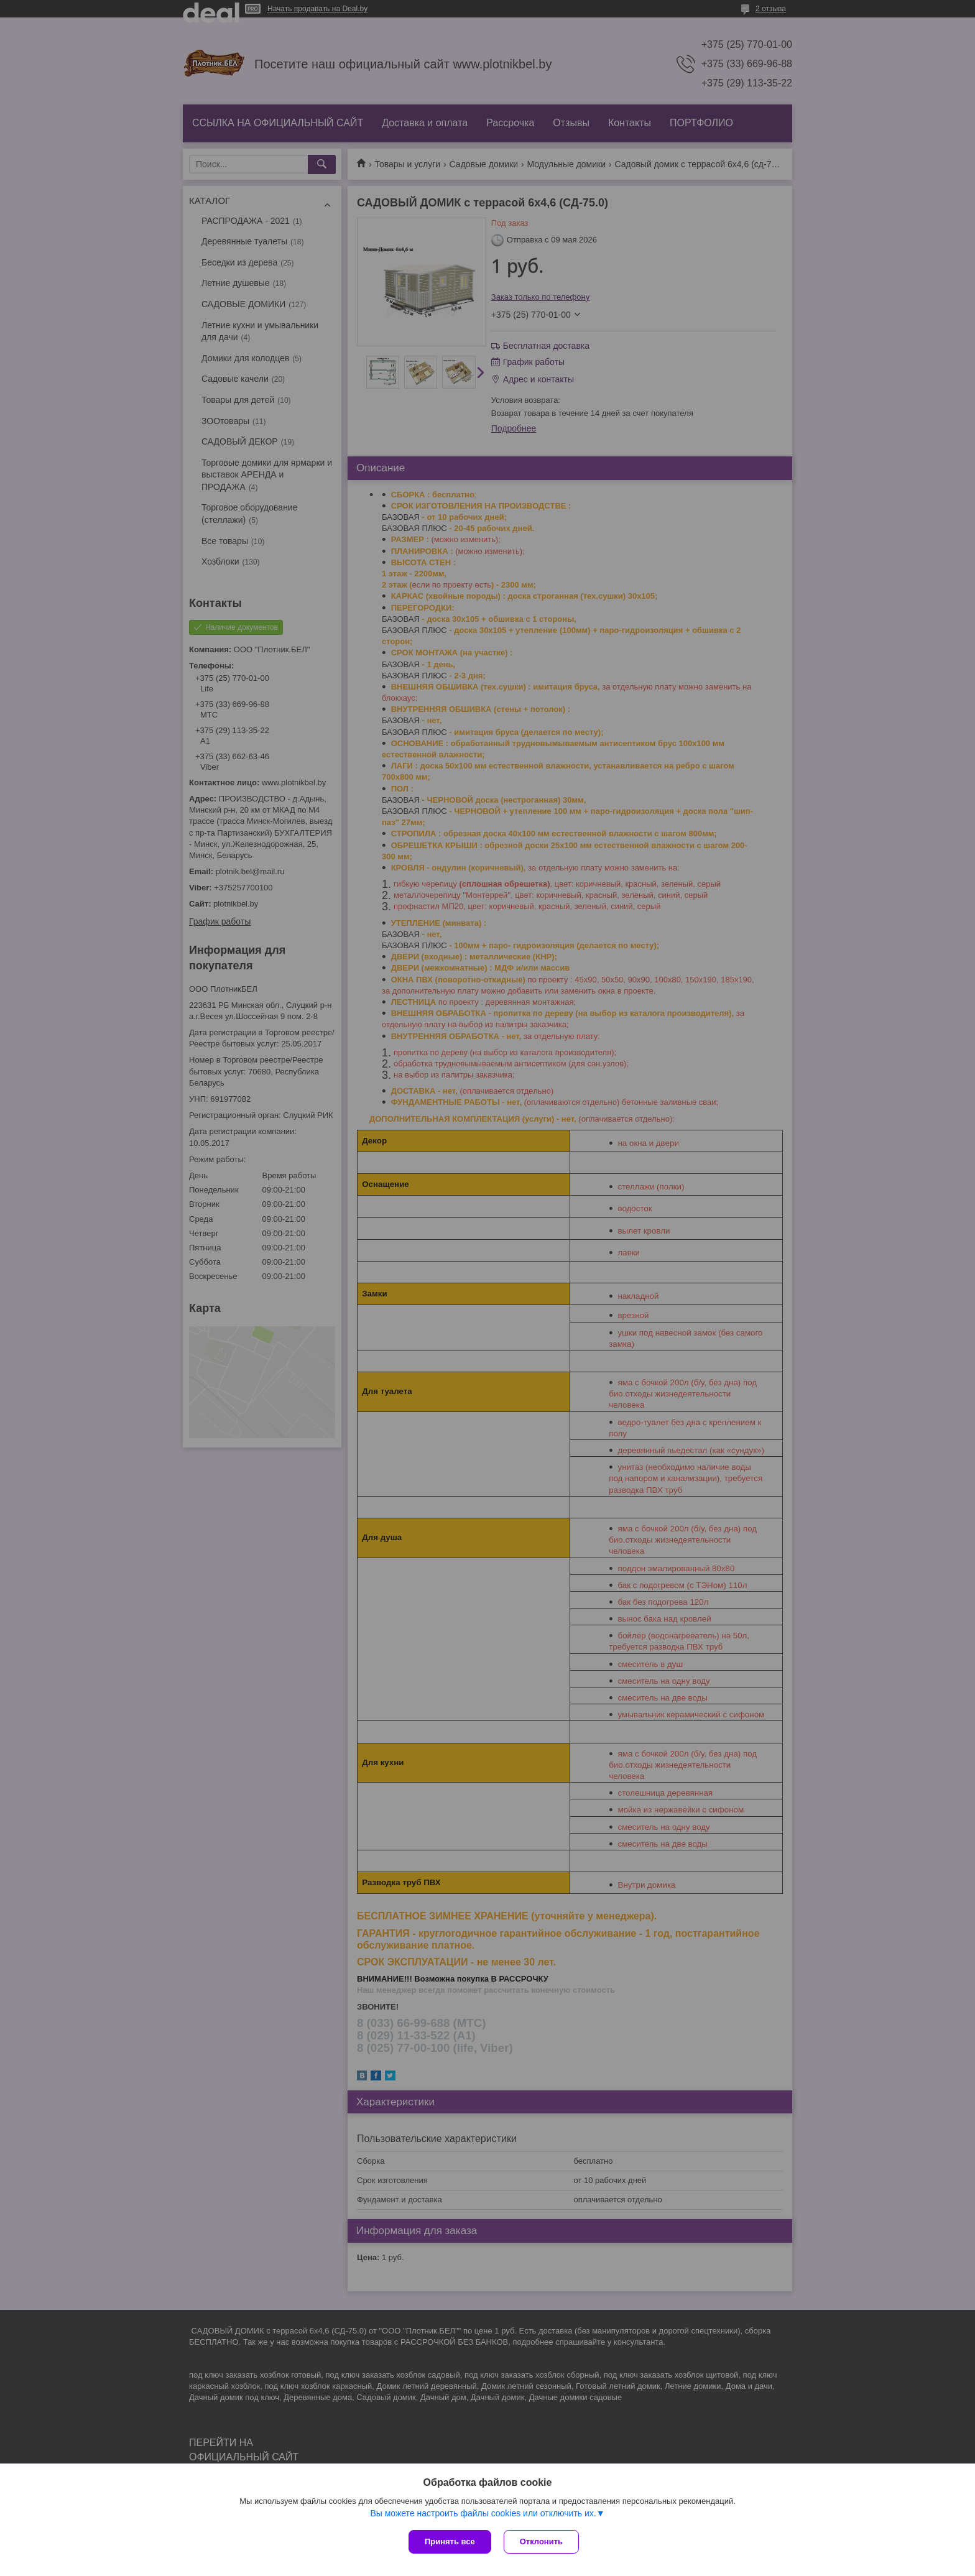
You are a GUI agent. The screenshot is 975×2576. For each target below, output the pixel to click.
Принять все (450, 2541)
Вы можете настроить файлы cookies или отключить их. (483, 2513)
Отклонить (541, 2541)
